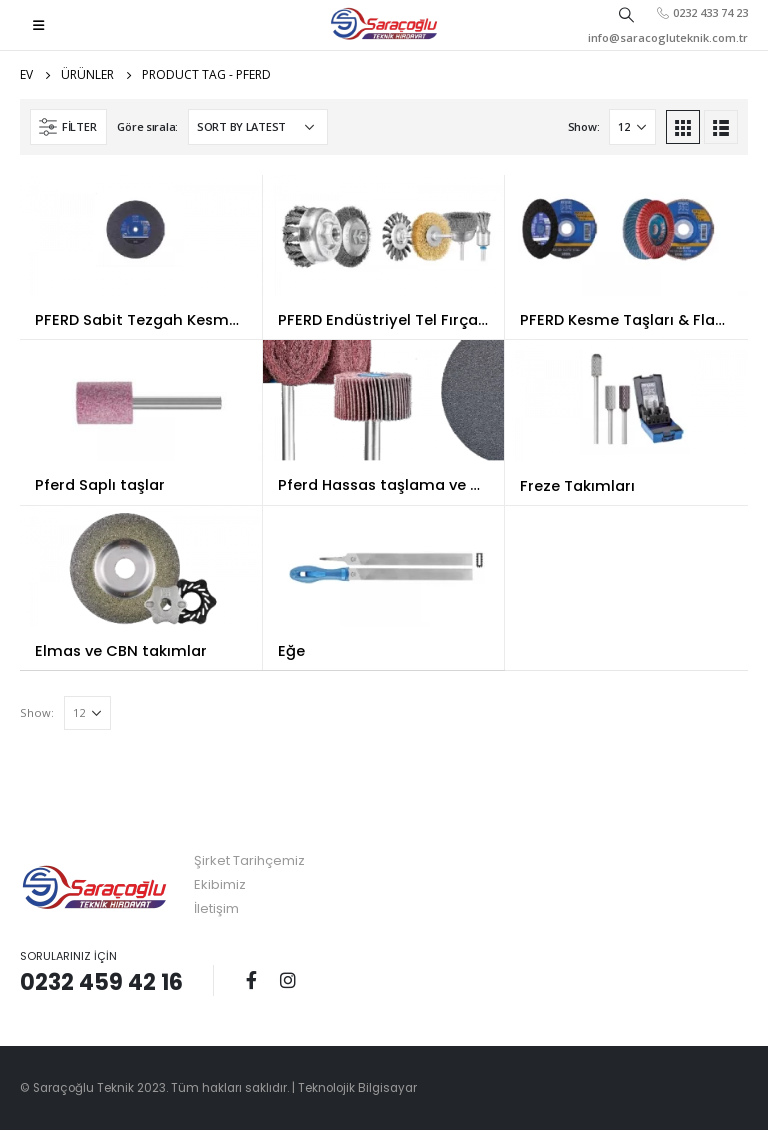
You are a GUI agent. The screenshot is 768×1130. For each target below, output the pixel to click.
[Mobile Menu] (38, 25)
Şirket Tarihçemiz (249, 860)
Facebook (251, 980)
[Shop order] (258, 127)
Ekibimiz (220, 884)
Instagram (288, 980)
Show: (584, 126)
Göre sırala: (147, 126)
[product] (141, 235)
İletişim (216, 908)
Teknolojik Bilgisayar (357, 1088)
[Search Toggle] (627, 14)
